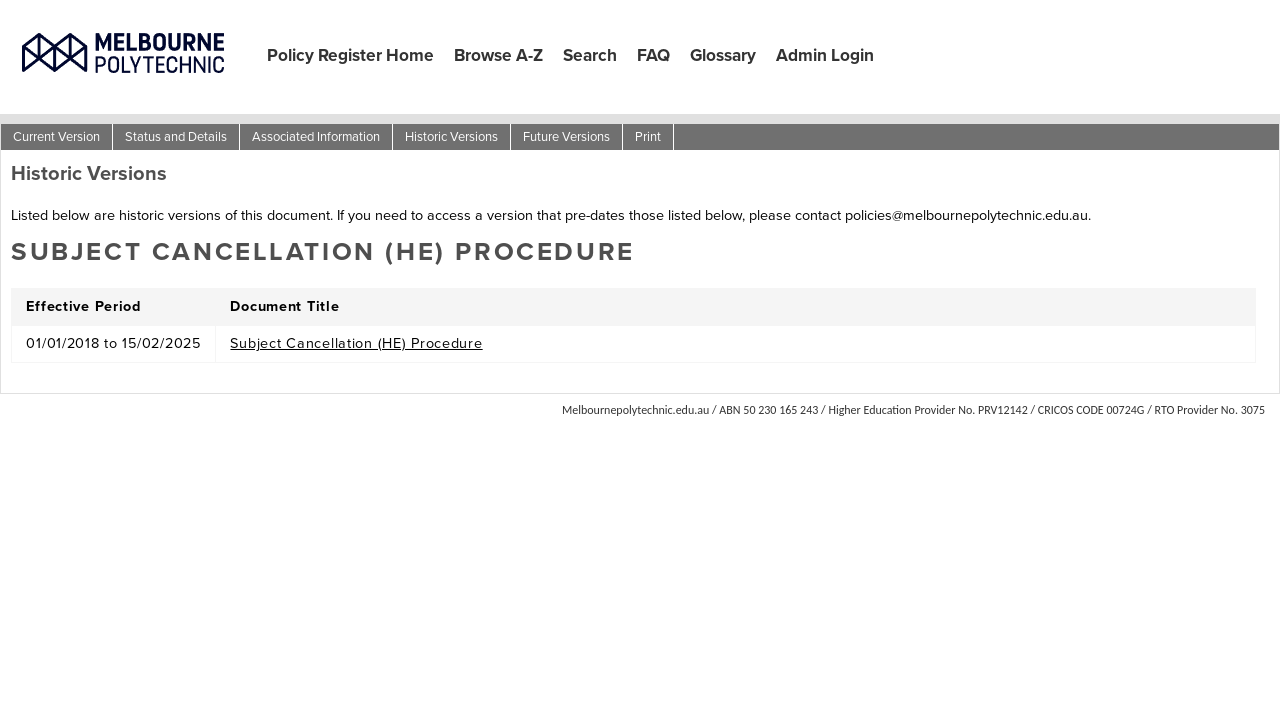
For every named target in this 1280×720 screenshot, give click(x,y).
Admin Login (825, 55)
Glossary (723, 55)
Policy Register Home (350, 55)
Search (590, 55)
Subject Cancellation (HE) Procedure (356, 343)
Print (648, 136)
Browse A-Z (498, 55)
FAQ (653, 55)
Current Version (56, 136)
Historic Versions (451, 136)
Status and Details (176, 136)
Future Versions (566, 136)
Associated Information (316, 136)
